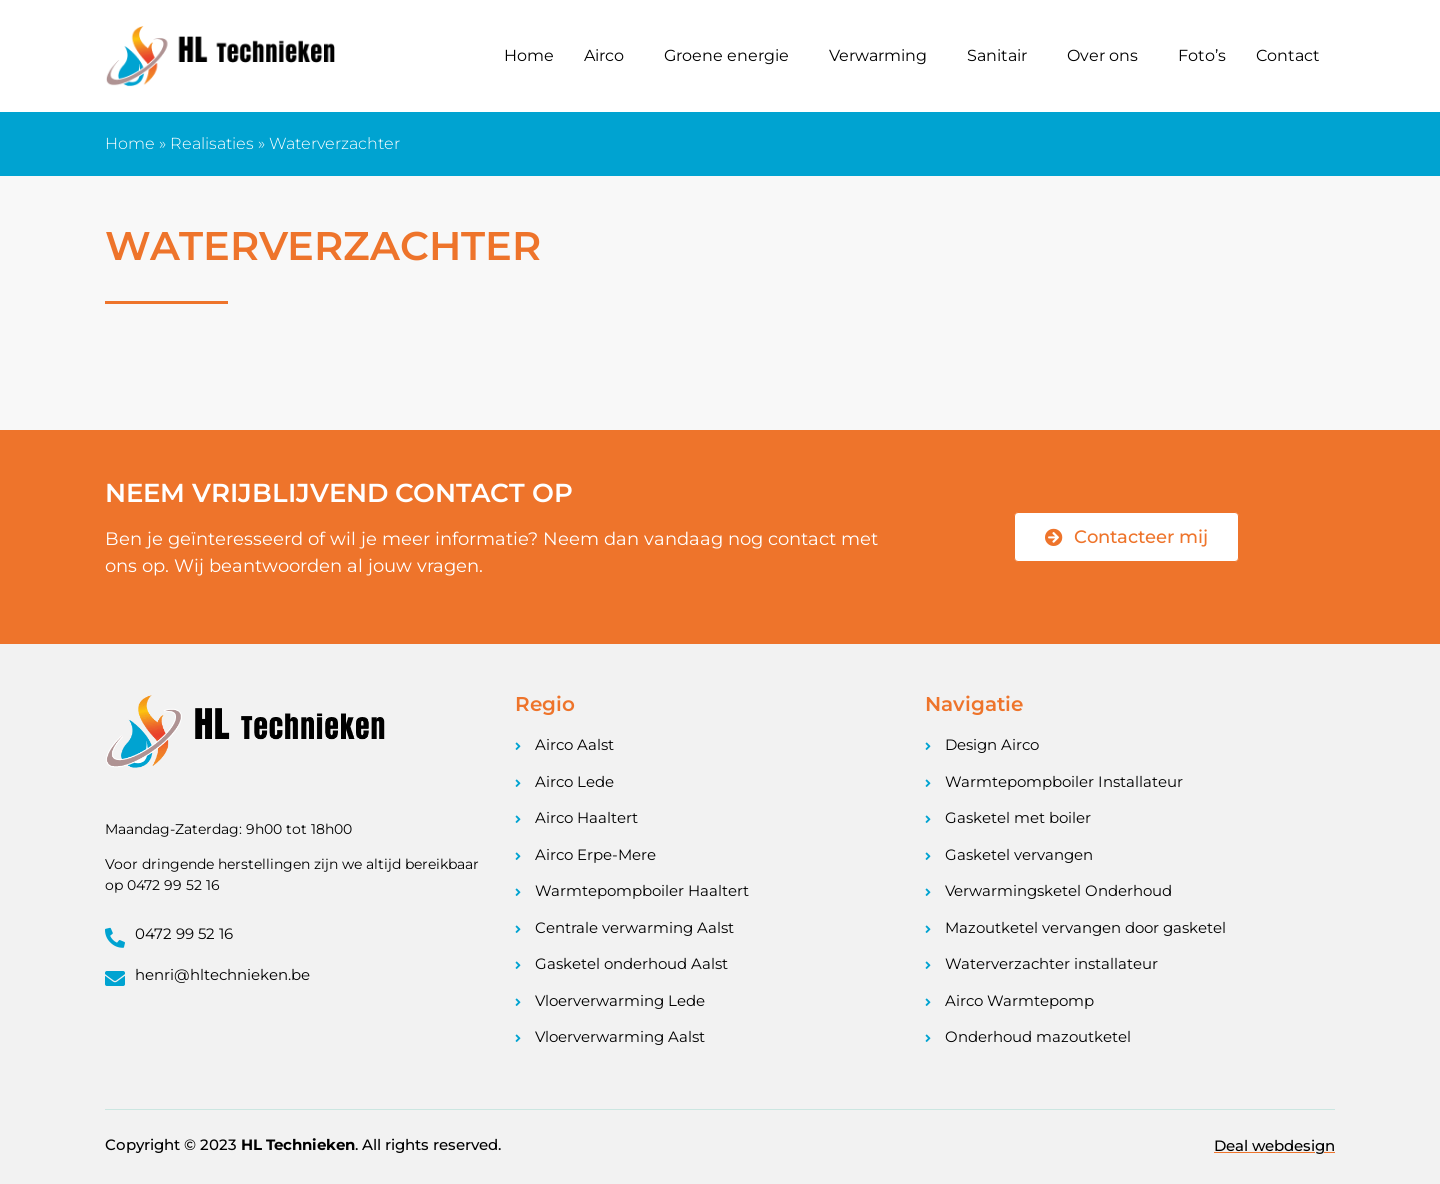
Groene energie (726, 55)
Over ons (1102, 55)
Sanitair (997, 55)
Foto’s (1202, 55)
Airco (604, 55)
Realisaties (212, 143)
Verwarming (878, 55)
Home (529, 55)
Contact (1288, 55)
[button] (609, 56)
